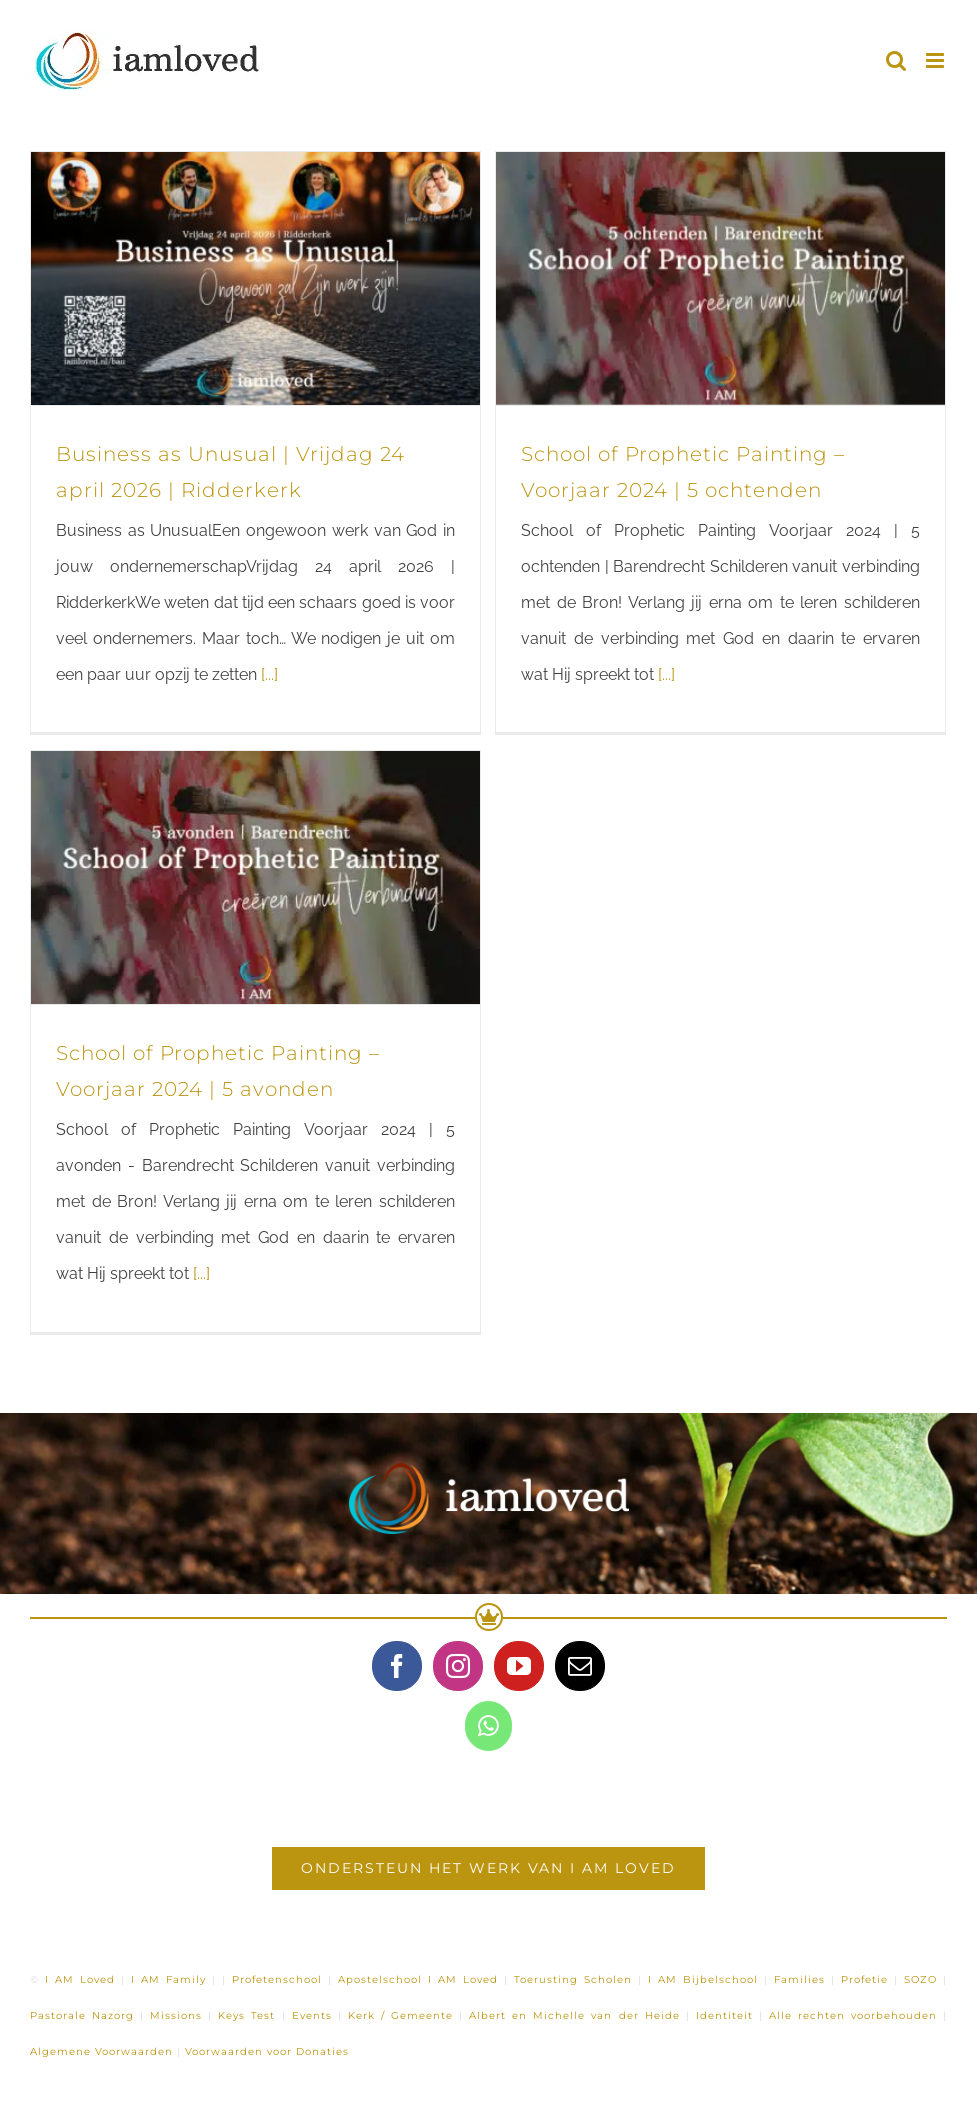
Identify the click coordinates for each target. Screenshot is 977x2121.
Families (799, 1979)
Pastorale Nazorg (82, 2015)
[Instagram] (458, 1666)
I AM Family (168, 1979)
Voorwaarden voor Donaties (267, 2051)
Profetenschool (277, 1979)
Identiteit (724, 2015)
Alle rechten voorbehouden (853, 2015)
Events (312, 2015)
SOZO (920, 1979)
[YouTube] (519, 1666)
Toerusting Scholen (573, 1979)
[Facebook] (397, 1666)
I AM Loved (80, 1979)
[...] (269, 674)
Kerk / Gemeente (400, 2015)
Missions (176, 2015)
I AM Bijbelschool (703, 1979)
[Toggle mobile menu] (936, 60)
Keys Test (246, 2015)
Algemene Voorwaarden (101, 2051)
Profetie (864, 1979)
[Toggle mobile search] (896, 60)
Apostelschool (380, 1979)
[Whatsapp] (488, 1726)
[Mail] (580, 1666)
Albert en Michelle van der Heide (574, 2015)
